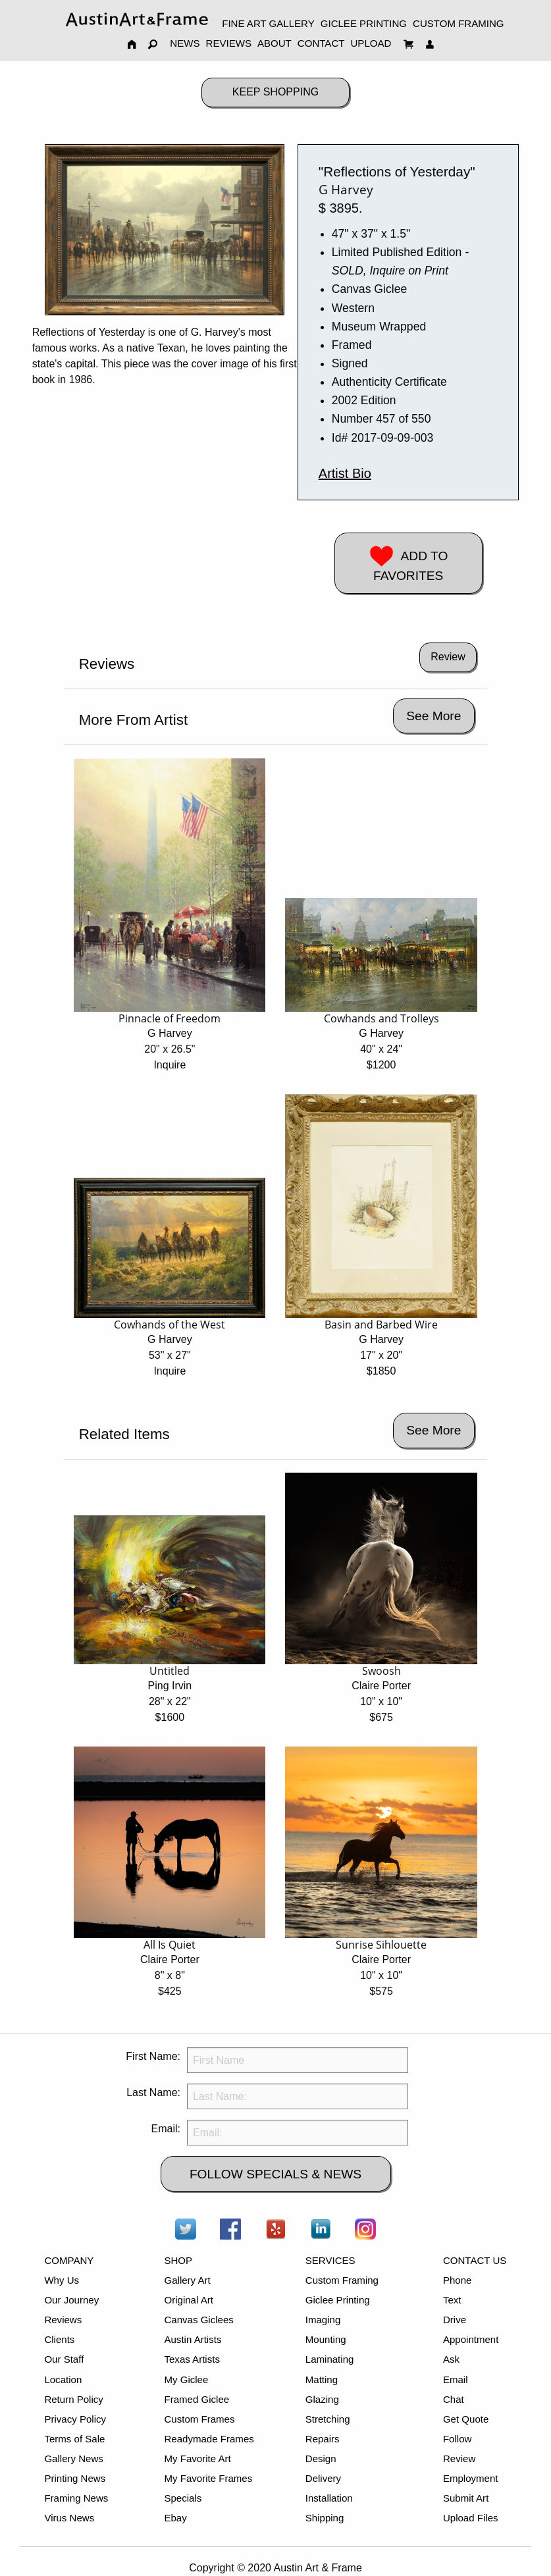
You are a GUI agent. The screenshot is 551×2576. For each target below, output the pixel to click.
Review (459, 2458)
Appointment (471, 2339)
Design (320, 2458)
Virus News (69, 2517)
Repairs (322, 2438)
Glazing (322, 2399)
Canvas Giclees (198, 2319)
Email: (165, 2128)
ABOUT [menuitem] (274, 43)
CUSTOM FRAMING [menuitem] (458, 23)
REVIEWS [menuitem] (228, 43)
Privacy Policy (75, 2419)
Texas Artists (191, 2359)
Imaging (323, 2319)
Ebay (175, 2517)
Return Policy (73, 2399)
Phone (457, 2280)
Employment (470, 2478)
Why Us (61, 2280)
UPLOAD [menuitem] (370, 43)
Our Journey (71, 2299)
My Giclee (186, 2379)
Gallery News (73, 2458)
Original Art (188, 2299)
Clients (59, 2339)
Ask (451, 2359)
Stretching (327, 2419)
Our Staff (64, 2359)
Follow (457, 2438)
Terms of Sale (74, 2438)
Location (63, 2379)
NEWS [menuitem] (184, 43)
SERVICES (330, 2260)
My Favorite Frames (208, 2478)
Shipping (324, 2517)
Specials (182, 2498)
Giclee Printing (337, 2299)
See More (433, 716)
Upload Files (470, 2517)
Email (455, 2379)
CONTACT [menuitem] (321, 43)
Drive (454, 2319)
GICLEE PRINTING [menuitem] (364, 23)
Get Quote (465, 2419)
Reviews (63, 2319)
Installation (329, 2498)
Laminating (329, 2359)
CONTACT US (474, 2260)
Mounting (325, 2339)
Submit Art (465, 2498)
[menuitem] (137, 19)
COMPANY (68, 2260)
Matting (321, 2379)
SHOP (178, 2260)
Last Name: (153, 2092)
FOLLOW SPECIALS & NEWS (275, 2174)
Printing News (74, 2478)
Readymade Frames (208, 2438)
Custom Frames (199, 2419)
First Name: (153, 2056)
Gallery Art (187, 2280)
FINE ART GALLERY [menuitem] (268, 23)
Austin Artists (192, 2339)
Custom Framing (342, 2280)
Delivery (323, 2478)
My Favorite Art (197, 2458)
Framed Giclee (196, 2399)
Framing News (76, 2498)
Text (452, 2299)
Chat (453, 2399)
